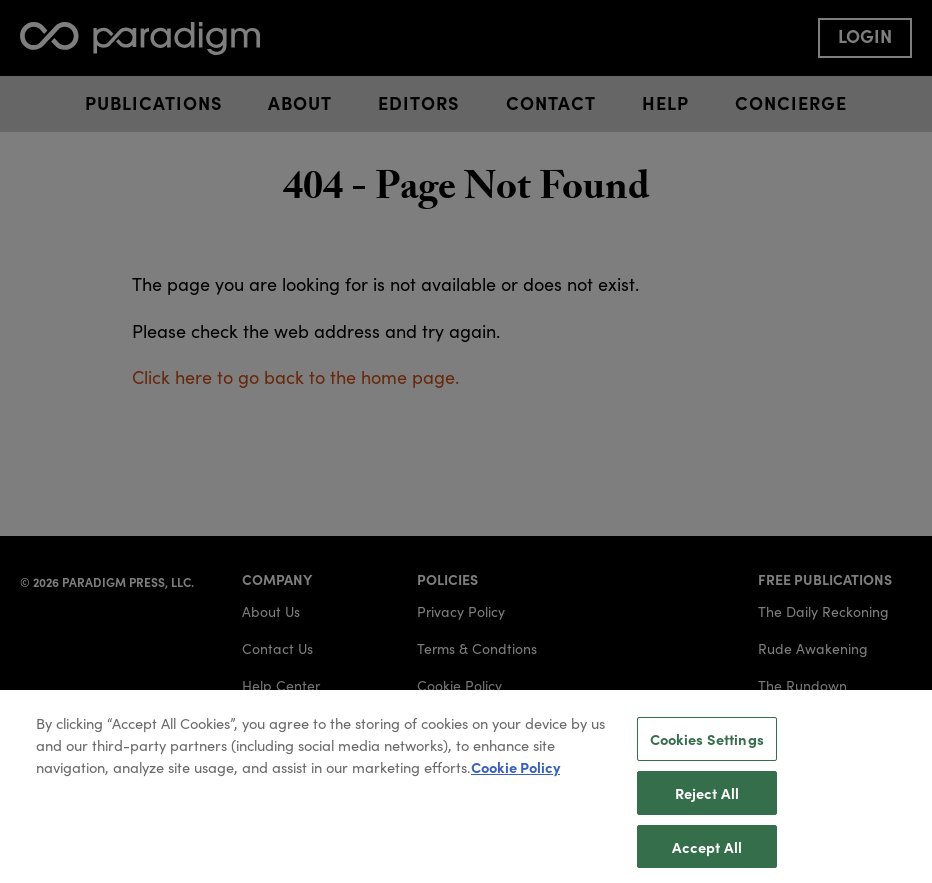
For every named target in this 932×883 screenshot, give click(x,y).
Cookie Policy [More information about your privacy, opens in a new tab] (515, 773)
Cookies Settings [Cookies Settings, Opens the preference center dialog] (707, 745)
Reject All (707, 798)
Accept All (707, 852)
